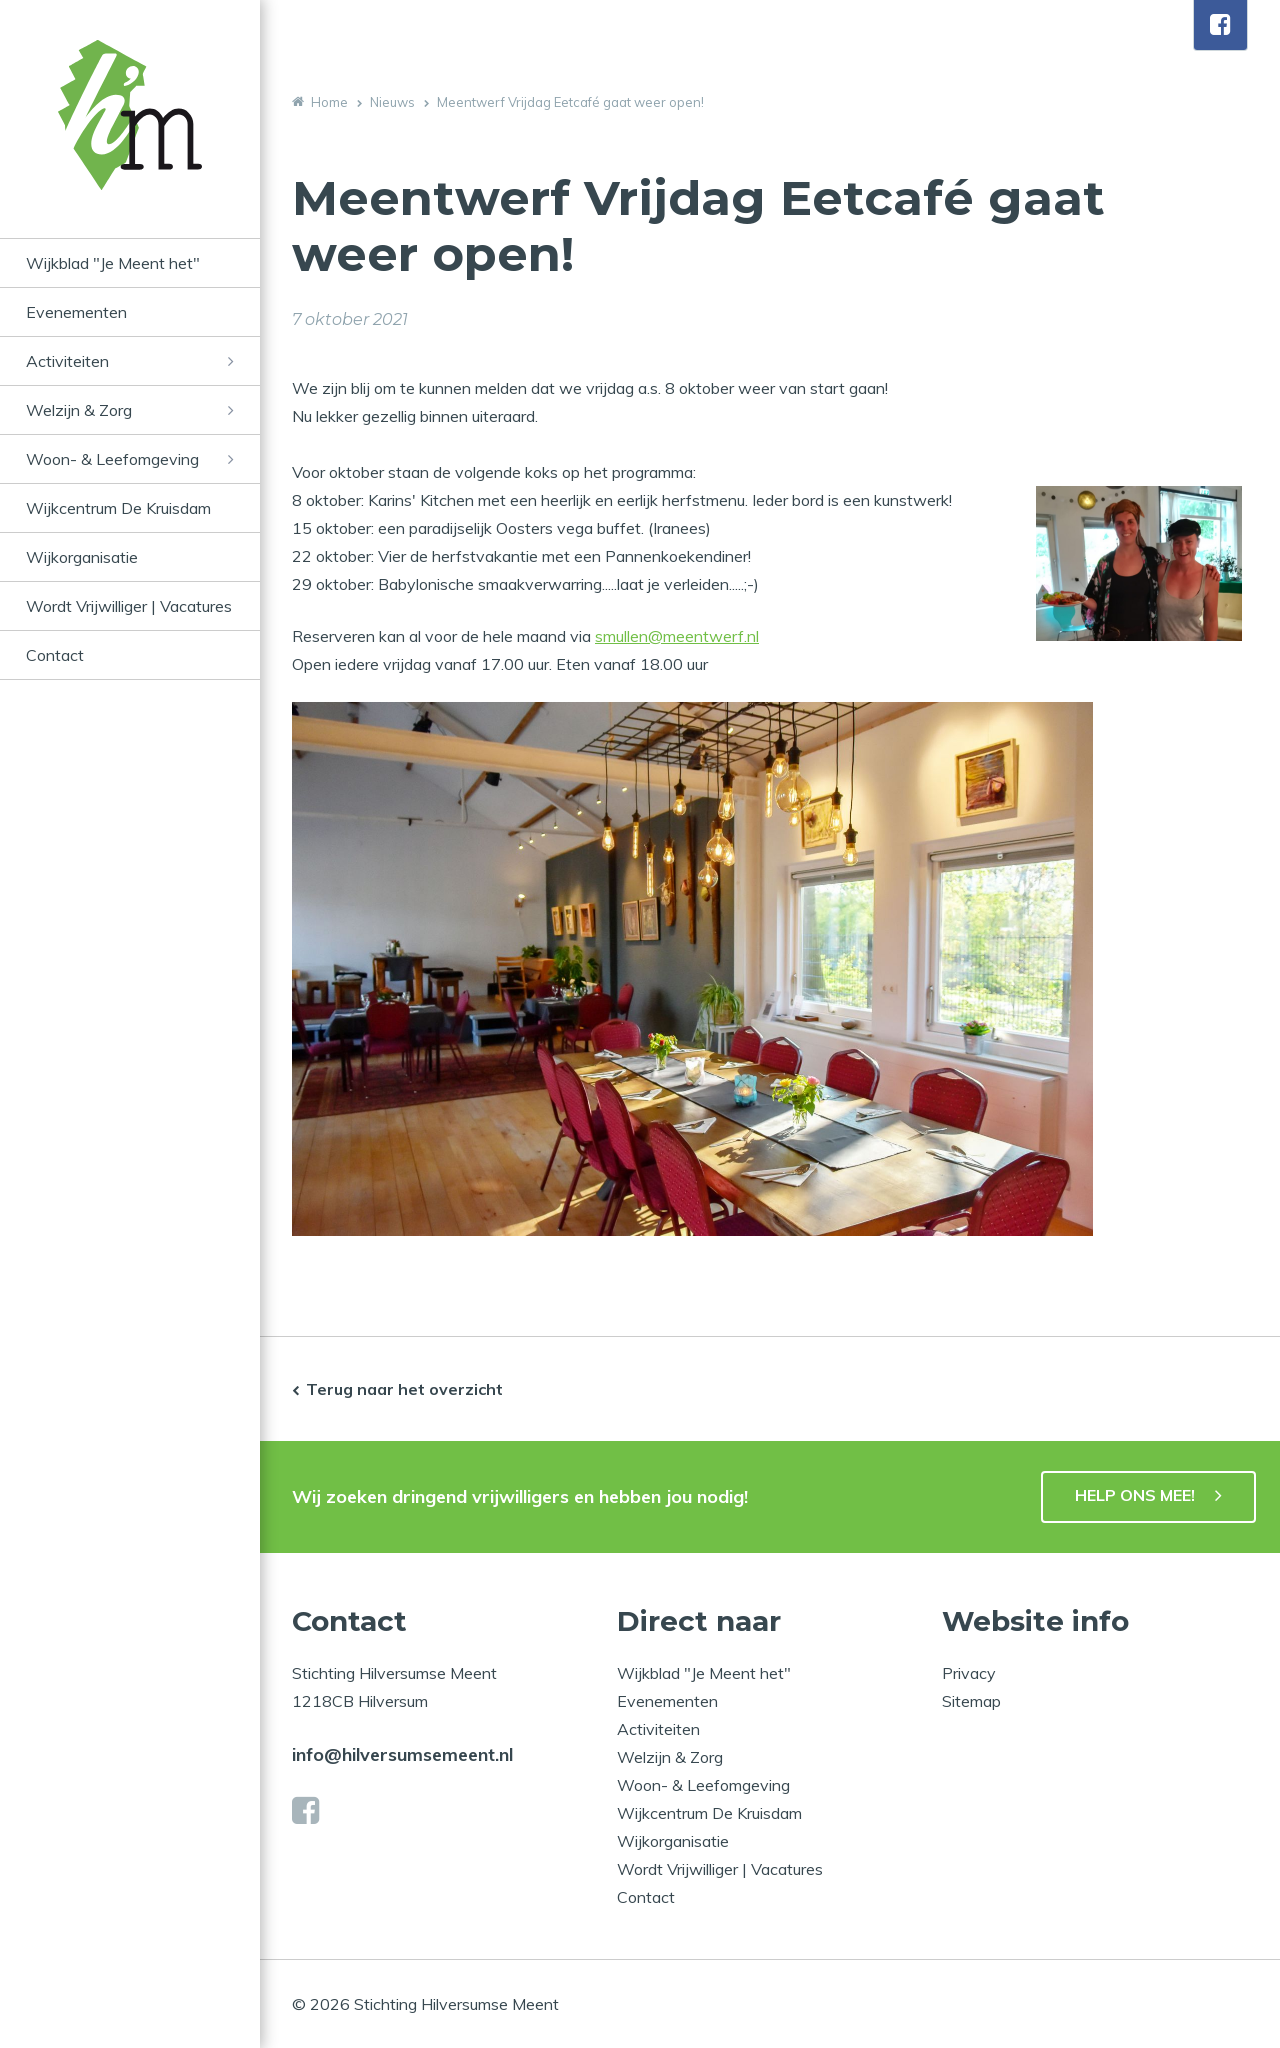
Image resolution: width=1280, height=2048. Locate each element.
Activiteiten (67, 361)
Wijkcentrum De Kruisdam (118, 508)
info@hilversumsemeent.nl (402, 1754)
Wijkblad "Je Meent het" (113, 263)
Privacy (969, 1673)
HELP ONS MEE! (1135, 1495)
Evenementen (76, 312)
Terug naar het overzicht (404, 1389)
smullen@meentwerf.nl (677, 636)
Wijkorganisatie (82, 557)
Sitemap (971, 1701)
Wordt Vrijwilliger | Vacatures (129, 606)
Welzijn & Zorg (79, 410)
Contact (55, 655)
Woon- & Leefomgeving (112, 459)
